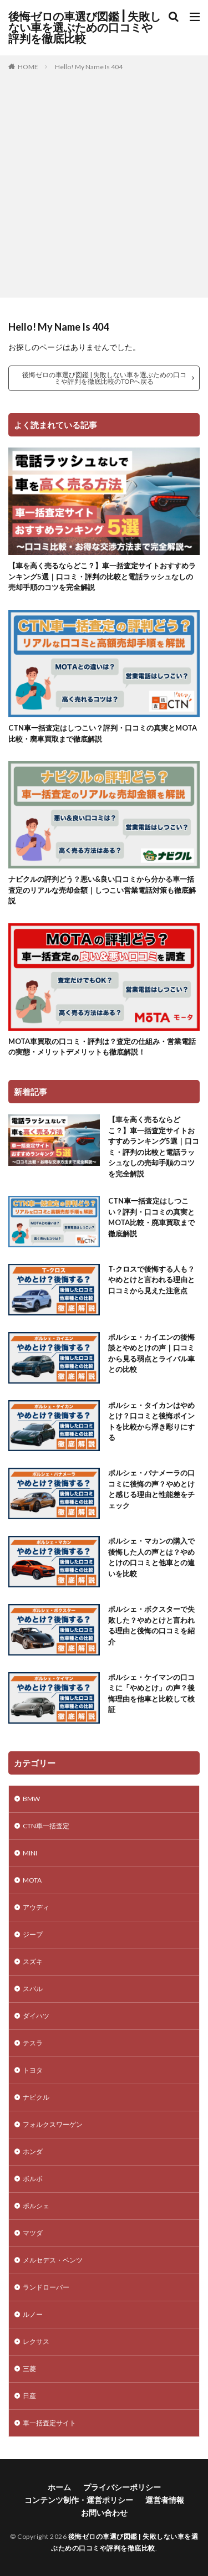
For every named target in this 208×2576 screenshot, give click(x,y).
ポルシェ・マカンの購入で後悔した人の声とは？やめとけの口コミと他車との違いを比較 (151, 1557)
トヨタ (33, 2070)
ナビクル (36, 2097)
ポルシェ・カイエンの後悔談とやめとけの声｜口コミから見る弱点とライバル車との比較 (151, 1353)
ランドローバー (46, 2287)
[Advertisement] (104, 182)
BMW (31, 1799)
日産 (29, 2396)
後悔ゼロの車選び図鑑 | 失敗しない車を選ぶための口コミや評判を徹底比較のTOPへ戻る (104, 378)
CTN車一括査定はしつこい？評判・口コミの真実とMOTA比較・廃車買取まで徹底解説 (102, 733)
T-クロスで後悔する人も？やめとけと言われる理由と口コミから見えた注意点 (151, 1279)
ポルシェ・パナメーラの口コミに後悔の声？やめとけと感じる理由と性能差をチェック (151, 1489)
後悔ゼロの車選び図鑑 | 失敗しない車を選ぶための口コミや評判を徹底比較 (84, 27)
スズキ (33, 1961)
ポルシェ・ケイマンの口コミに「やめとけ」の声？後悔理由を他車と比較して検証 (151, 1693)
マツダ (33, 2233)
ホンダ (33, 2151)
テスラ (33, 2043)
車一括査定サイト (49, 2423)
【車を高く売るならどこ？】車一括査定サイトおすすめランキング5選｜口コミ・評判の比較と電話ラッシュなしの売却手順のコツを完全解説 (102, 576)
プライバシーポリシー (122, 2487)
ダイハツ (36, 2016)
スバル (33, 1988)
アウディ (36, 1907)
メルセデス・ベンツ (53, 2260)
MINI (30, 1853)
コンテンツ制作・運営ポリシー (78, 2500)
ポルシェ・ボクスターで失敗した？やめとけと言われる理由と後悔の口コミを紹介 (151, 1625)
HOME (28, 67)
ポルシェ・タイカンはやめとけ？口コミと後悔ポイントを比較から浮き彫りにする (151, 1421)
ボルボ (33, 2178)
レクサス (36, 2341)
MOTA (32, 1880)
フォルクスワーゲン (53, 2124)
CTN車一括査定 (46, 1826)
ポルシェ (36, 2206)
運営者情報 (164, 2500)
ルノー (33, 2314)
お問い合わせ (104, 2512)
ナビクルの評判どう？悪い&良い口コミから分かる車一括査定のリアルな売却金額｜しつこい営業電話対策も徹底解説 (102, 890)
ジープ (33, 1934)
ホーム (59, 2487)
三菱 (29, 2368)
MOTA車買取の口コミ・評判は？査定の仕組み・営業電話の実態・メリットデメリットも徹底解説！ (102, 1047)
